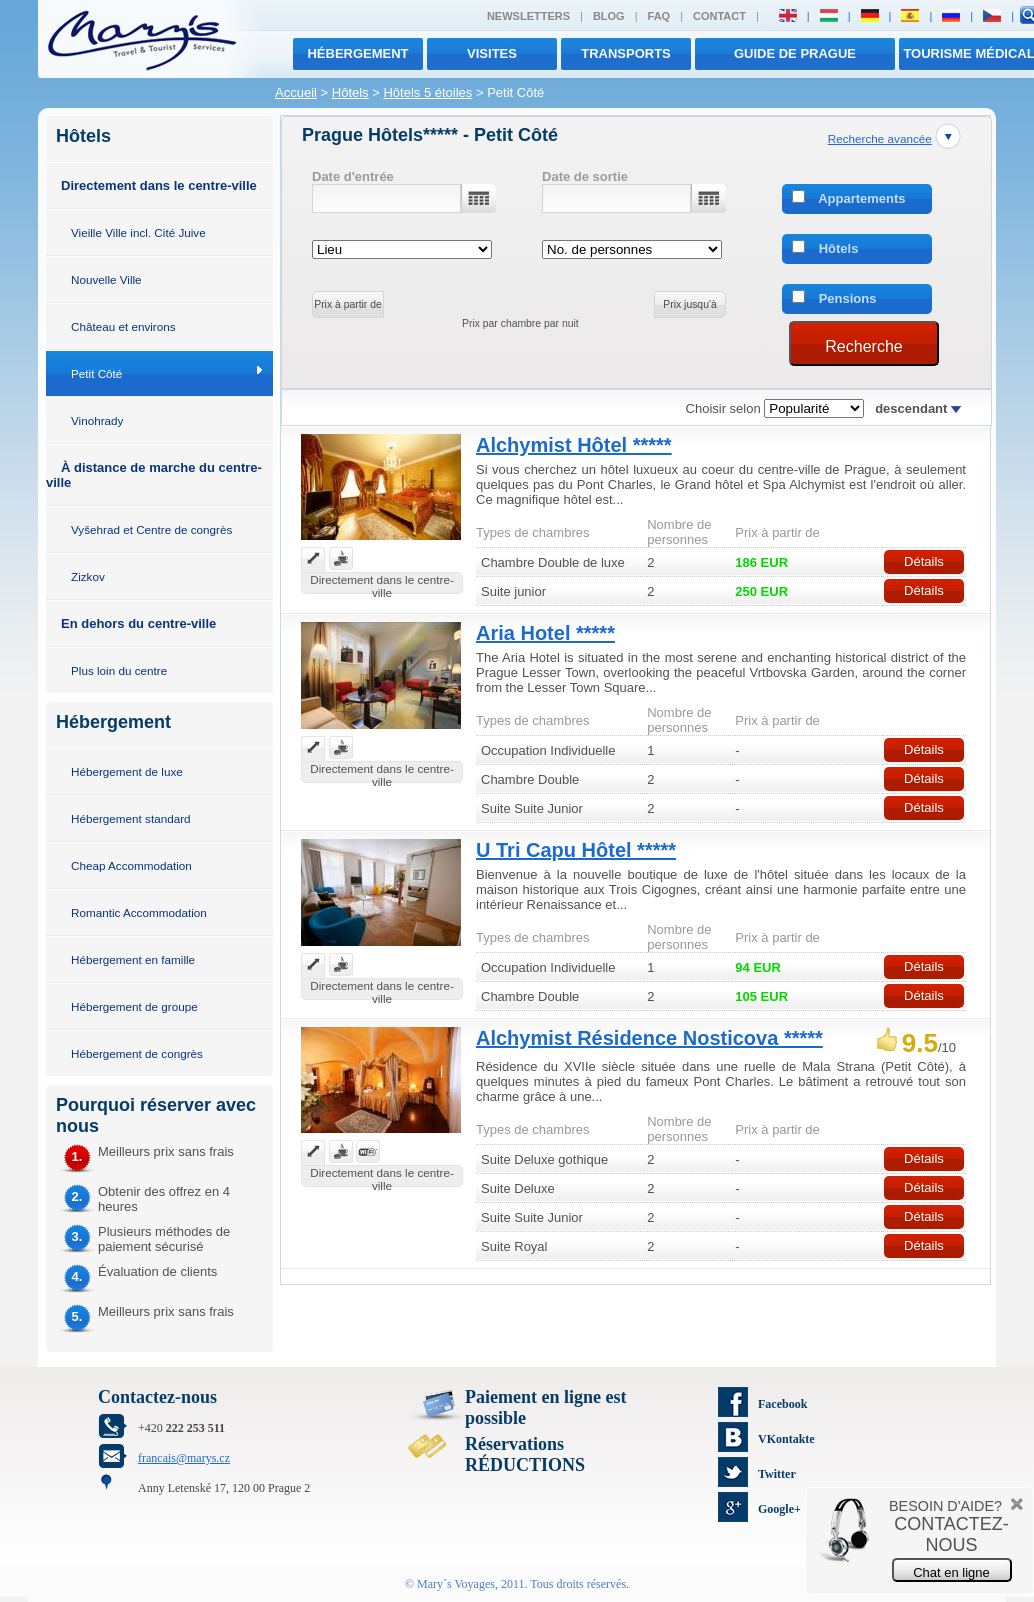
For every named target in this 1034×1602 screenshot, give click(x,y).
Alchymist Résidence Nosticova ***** (649, 1038)
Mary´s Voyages (456, 1584)
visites (492, 53)
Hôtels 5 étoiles (427, 92)
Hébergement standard (131, 818)
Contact (719, 16)
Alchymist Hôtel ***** (574, 445)
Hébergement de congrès (137, 1053)
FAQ (659, 16)
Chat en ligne (951, 1572)
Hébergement (357, 53)
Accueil (296, 92)
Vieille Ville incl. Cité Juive (138, 232)
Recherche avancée (880, 138)
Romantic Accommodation (139, 912)
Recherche (863, 346)
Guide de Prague (795, 53)
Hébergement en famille (133, 959)
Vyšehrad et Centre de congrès (151, 529)
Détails (924, 561)
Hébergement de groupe (134, 1006)
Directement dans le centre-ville (159, 185)
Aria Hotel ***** (545, 633)
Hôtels (350, 92)
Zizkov (88, 576)
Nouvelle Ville (106, 279)
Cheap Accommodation (131, 865)
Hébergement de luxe (127, 771)
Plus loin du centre (119, 670)
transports (626, 53)
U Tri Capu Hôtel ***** (576, 850)
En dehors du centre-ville (138, 623)
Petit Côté (96, 373)
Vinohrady (97, 420)
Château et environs (123, 326)
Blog (609, 16)
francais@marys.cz (184, 1458)
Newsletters (528, 16)
